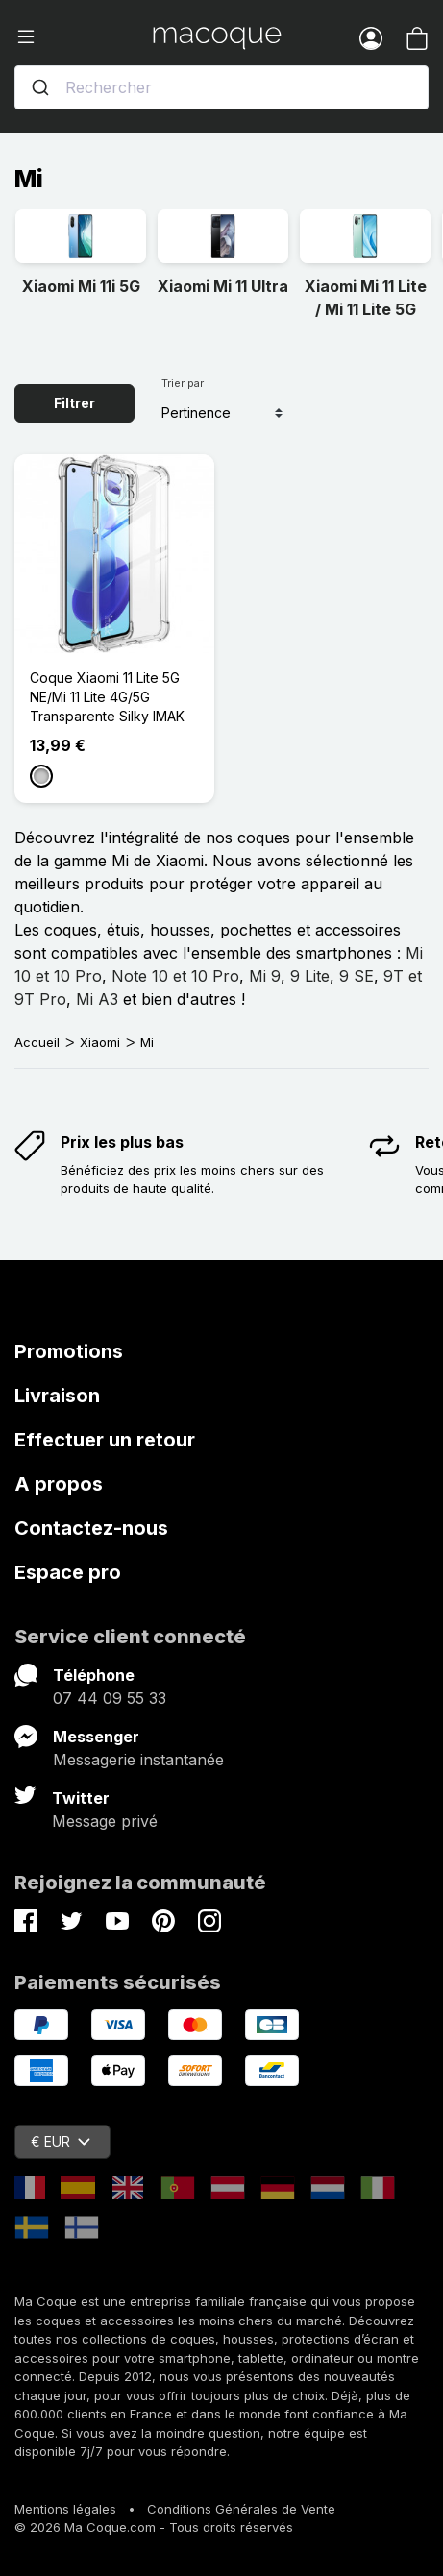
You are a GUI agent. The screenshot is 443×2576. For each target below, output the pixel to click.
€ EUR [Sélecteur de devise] (60, 2141)
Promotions (68, 1351)
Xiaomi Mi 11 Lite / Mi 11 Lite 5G (366, 298)
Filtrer (74, 403)
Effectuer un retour (104, 1439)
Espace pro (67, 1572)
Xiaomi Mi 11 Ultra (223, 286)
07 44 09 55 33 (109, 1698)
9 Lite (310, 975)
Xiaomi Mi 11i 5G (81, 286)
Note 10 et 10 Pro (175, 975)
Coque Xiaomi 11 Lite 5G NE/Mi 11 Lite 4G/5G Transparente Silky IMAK (107, 696)
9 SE (356, 975)
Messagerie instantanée (138, 1759)
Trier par (182, 383)
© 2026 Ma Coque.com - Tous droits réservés (153, 2527)
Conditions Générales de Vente (241, 2508)
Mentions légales (65, 2508)
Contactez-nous (91, 1528)
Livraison (57, 1395)
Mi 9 (265, 975)
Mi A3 (97, 999)
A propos (58, 1483)
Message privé (105, 1821)
